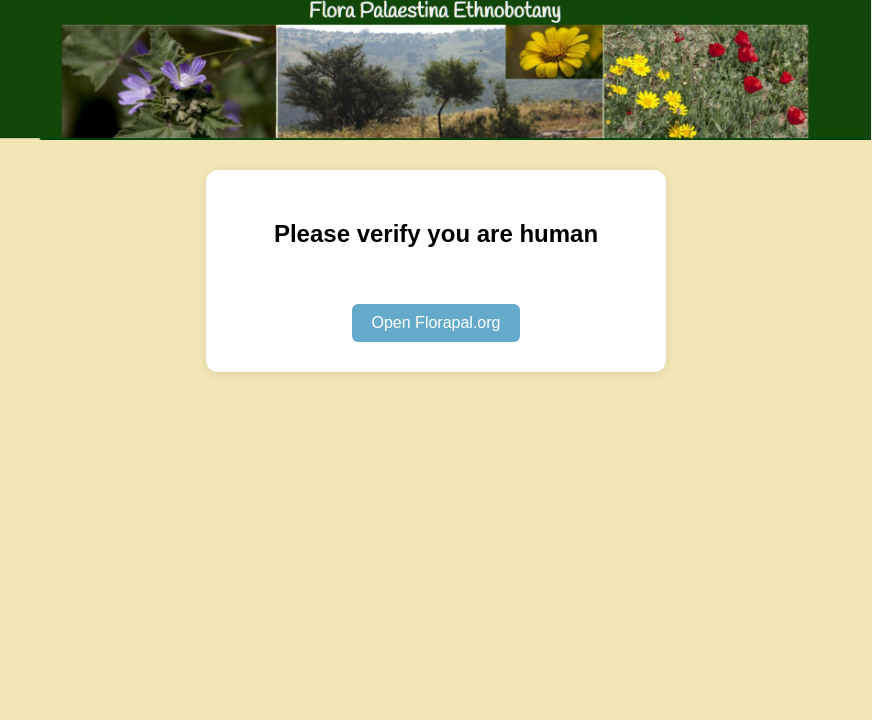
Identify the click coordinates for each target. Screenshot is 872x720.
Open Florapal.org (436, 322)
